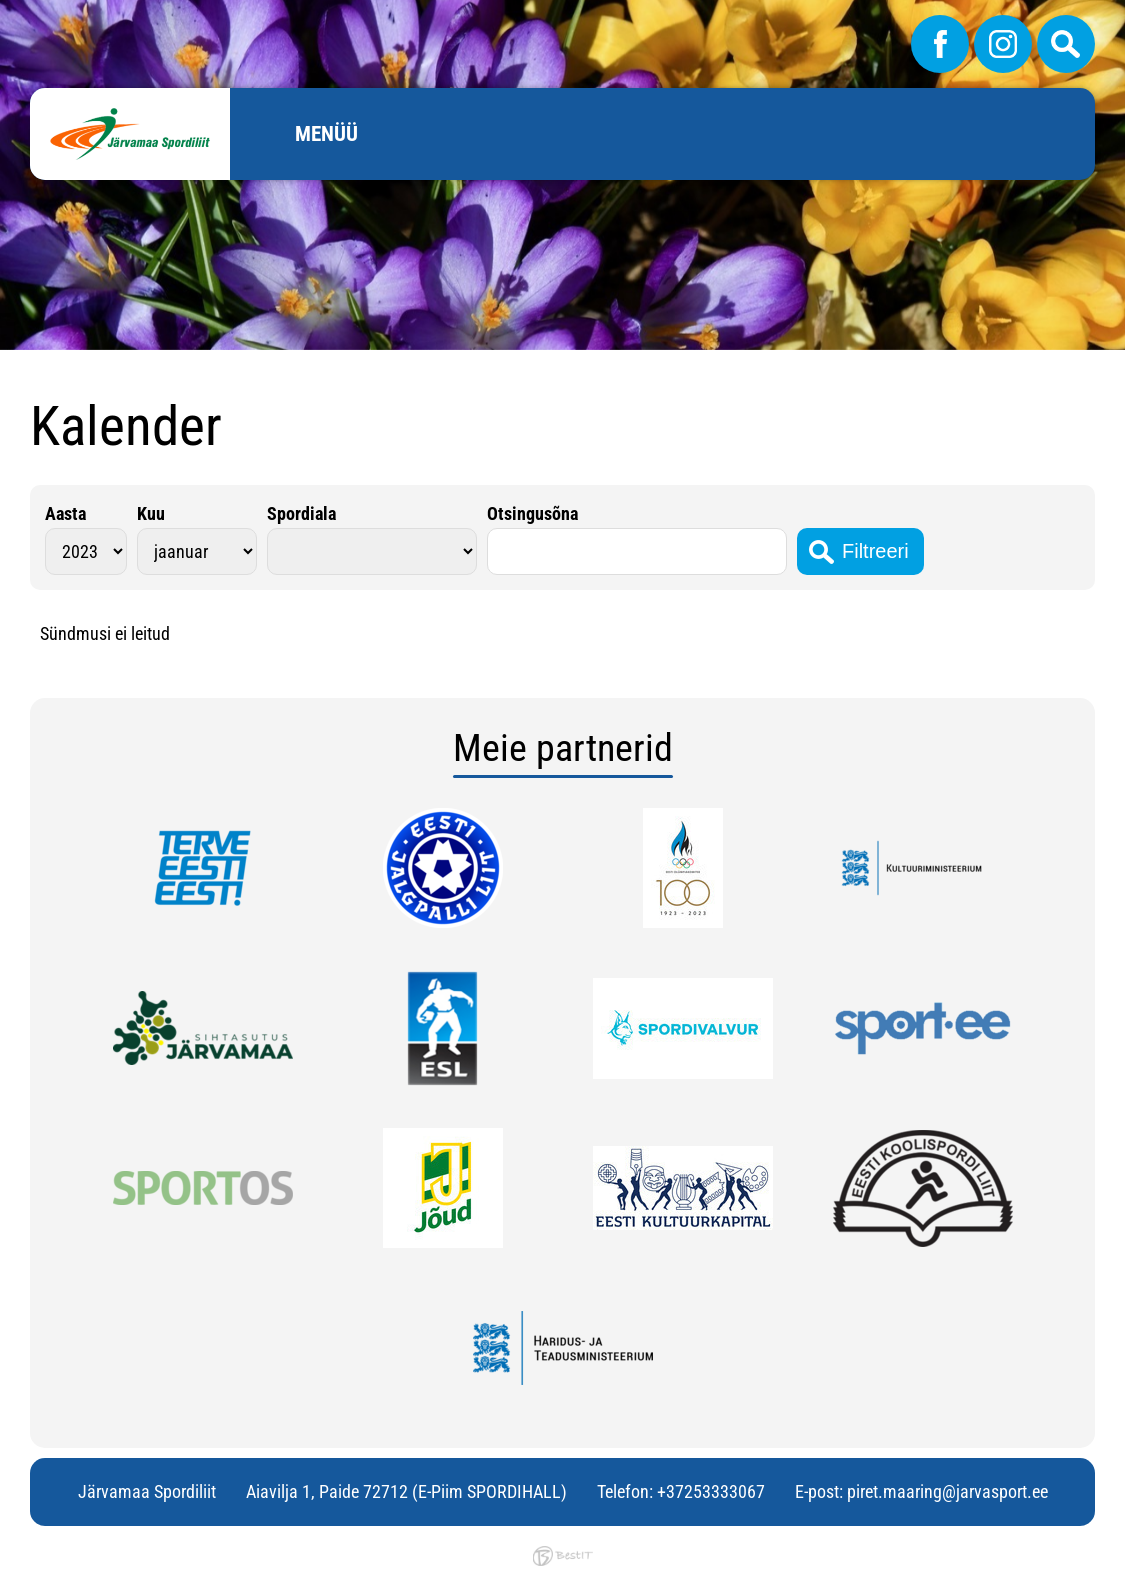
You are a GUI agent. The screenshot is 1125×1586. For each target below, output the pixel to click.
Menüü (326, 134)
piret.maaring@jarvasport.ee (947, 1491)
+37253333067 (711, 1491)
